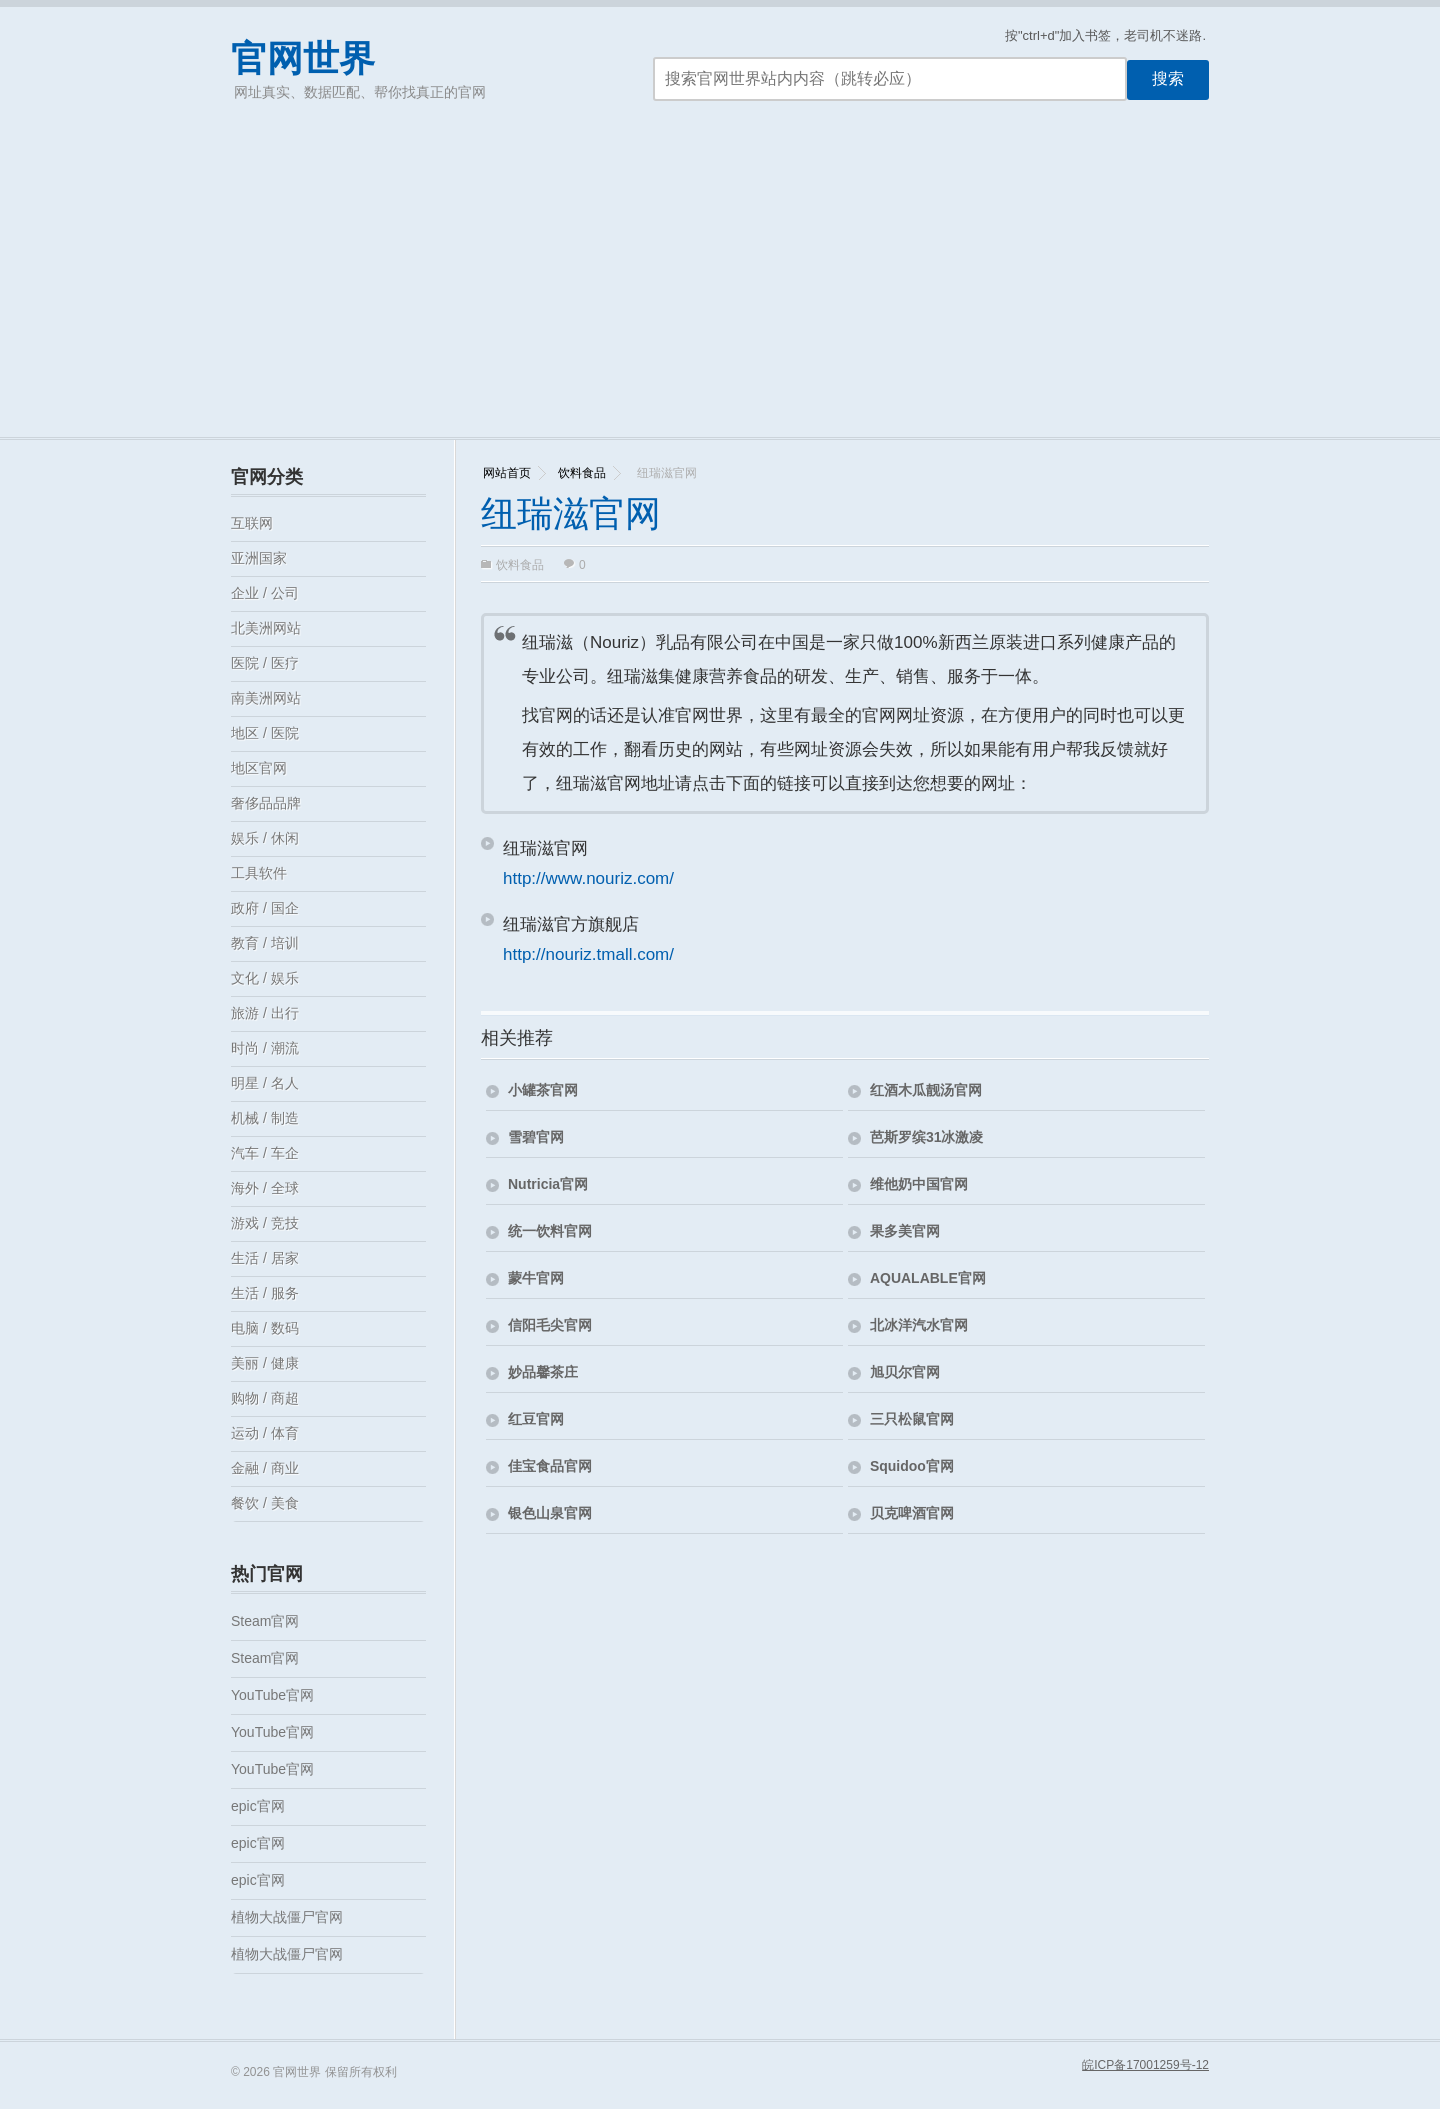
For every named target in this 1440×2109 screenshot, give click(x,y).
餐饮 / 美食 (265, 1503)
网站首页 (507, 473)
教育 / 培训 (265, 943)
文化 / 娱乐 (265, 978)
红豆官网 (536, 1419)
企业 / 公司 (265, 593)
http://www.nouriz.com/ (588, 878)
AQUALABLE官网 (928, 1278)
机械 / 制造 (265, 1118)
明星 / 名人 (265, 1083)
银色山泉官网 (550, 1513)
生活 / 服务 (265, 1293)
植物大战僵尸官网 (287, 1917)
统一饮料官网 (550, 1231)
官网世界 (303, 58)
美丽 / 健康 (265, 1363)
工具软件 (259, 873)
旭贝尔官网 (905, 1372)
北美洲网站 (266, 628)
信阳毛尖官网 (550, 1325)
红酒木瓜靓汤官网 (926, 1090)
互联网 (252, 523)
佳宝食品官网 (550, 1466)
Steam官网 (265, 1621)
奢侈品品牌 (266, 803)
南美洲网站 (266, 698)
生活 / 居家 (265, 1258)
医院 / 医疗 (265, 663)
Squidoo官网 (912, 1466)
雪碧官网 (536, 1137)
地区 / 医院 (265, 733)
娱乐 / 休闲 (265, 838)
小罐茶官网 (543, 1090)
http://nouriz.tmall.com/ (588, 954)
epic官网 (258, 1806)
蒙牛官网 (536, 1278)
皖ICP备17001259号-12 (1145, 2065)
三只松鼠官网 (912, 1419)
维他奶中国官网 (919, 1184)
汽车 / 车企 (265, 1153)
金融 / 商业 (265, 1468)
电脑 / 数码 (265, 1328)
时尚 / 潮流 (265, 1048)
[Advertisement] (720, 287)
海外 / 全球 (265, 1188)
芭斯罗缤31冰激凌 (927, 1137)
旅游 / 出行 (265, 1013)
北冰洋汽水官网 (919, 1325)
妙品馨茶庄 (543, 1372)
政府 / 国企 (265, 908)
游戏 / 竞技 (265, 1223)
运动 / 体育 (265, 1433)
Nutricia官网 (548, 1184)
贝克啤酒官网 (912, 1513)
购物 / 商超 (265, 1398)
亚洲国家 (259, 558)
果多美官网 (905, 1231)
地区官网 (259, 768)
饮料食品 (582, 473)
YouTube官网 (272, 1695)
